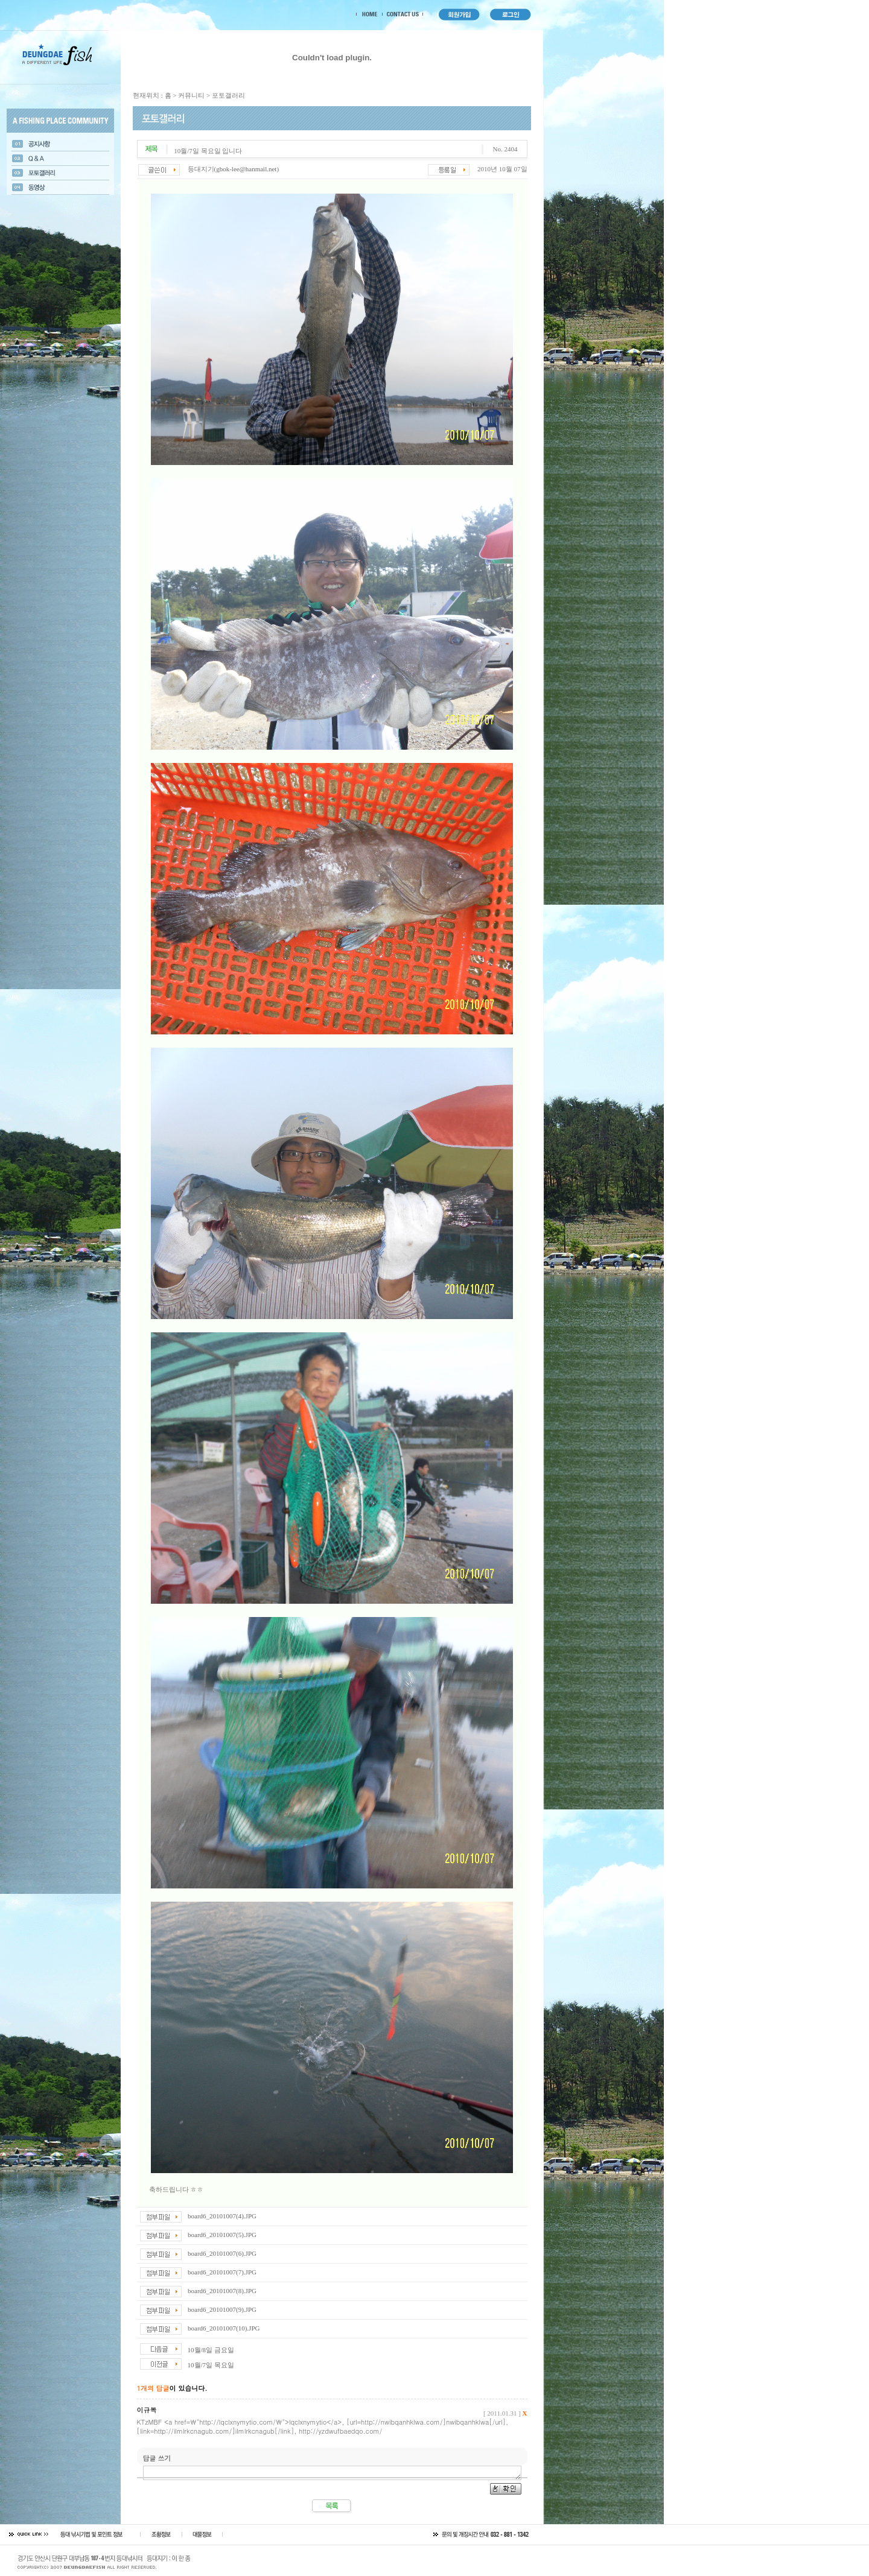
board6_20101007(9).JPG (222, 2309)
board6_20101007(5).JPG (222, 2234)
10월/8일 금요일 (211, 2349)
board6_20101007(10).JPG (223, 2328)
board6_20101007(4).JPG (222, 2216)
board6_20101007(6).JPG (222, 2253)
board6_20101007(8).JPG (222, 2290)
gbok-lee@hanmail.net (246, 168)
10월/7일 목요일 (211, 2365)
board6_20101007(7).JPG (222, 2272)
